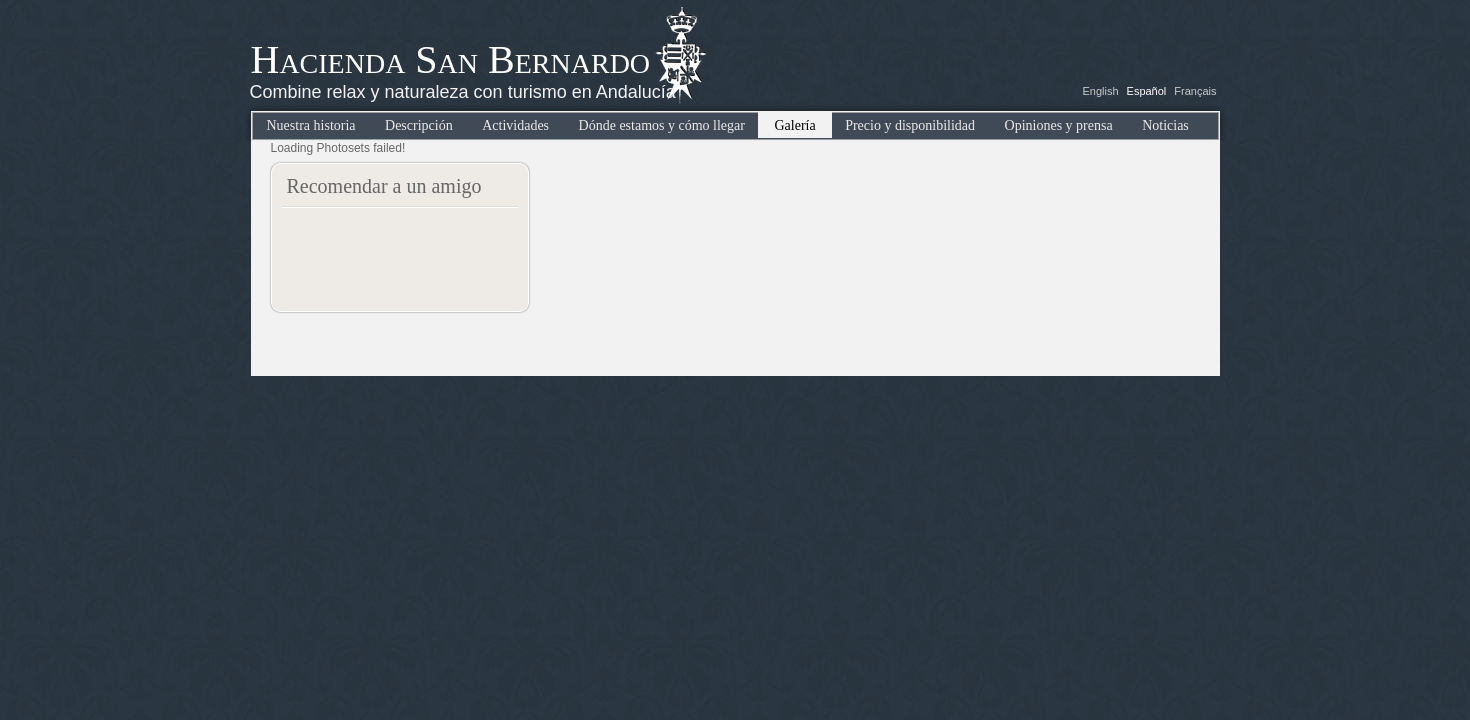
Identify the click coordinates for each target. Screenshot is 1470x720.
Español (1147, 91)
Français (1195, 91)
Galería (794, 125)
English (1100, 91)
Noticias (1165, 125)
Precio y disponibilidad (910, 125)
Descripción (419, 125)
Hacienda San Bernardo (451, 59)
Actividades (515, 125)
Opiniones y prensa (1059, 125)
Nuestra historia (311, 125)
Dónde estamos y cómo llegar (662, 125)
